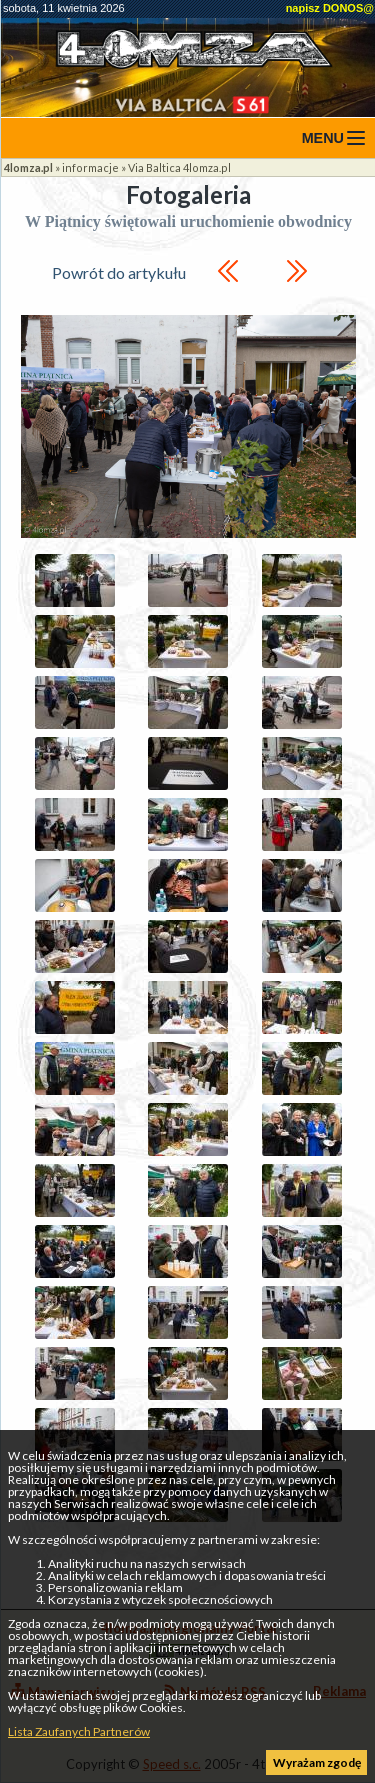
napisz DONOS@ (330, 8)
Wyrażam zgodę (317, 1762)
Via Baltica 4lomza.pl (179, 167)
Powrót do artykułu (119, 272)
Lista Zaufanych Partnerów (79, 1731)
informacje (90, 167)
